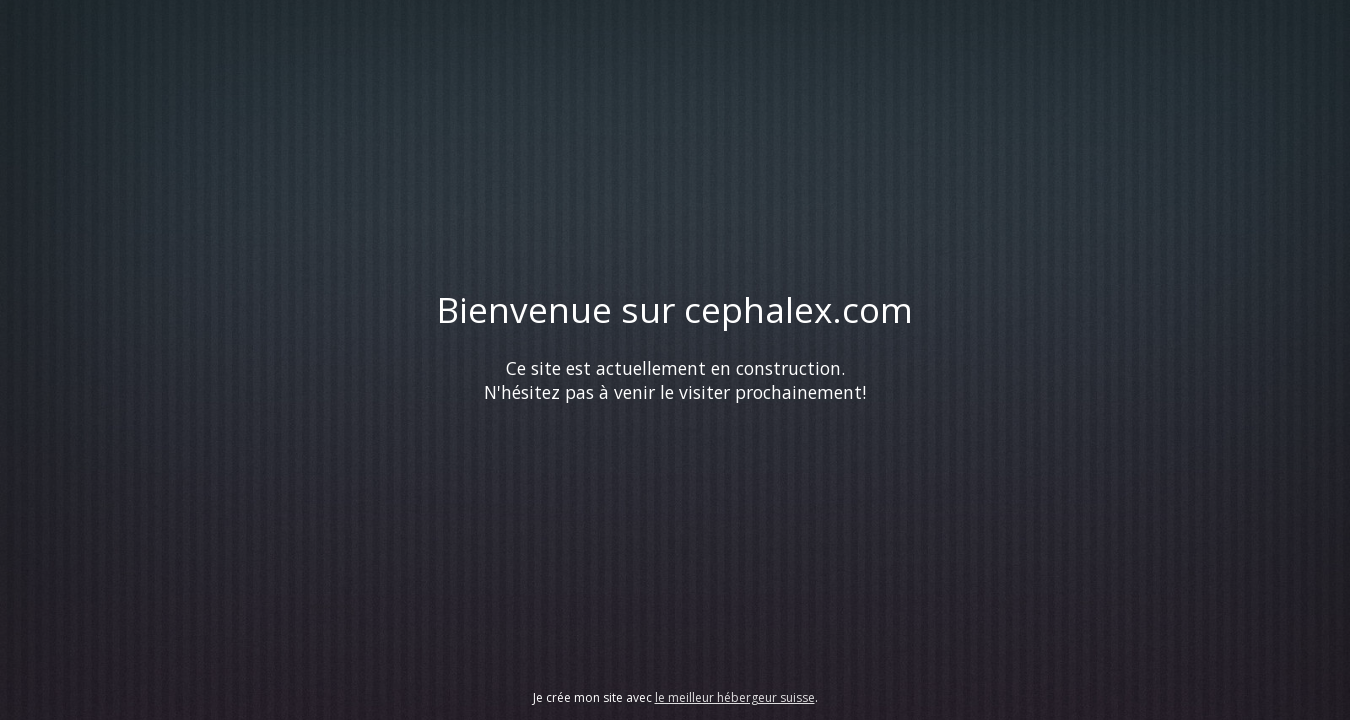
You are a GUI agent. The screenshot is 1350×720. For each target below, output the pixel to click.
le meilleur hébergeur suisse (735, 697)
